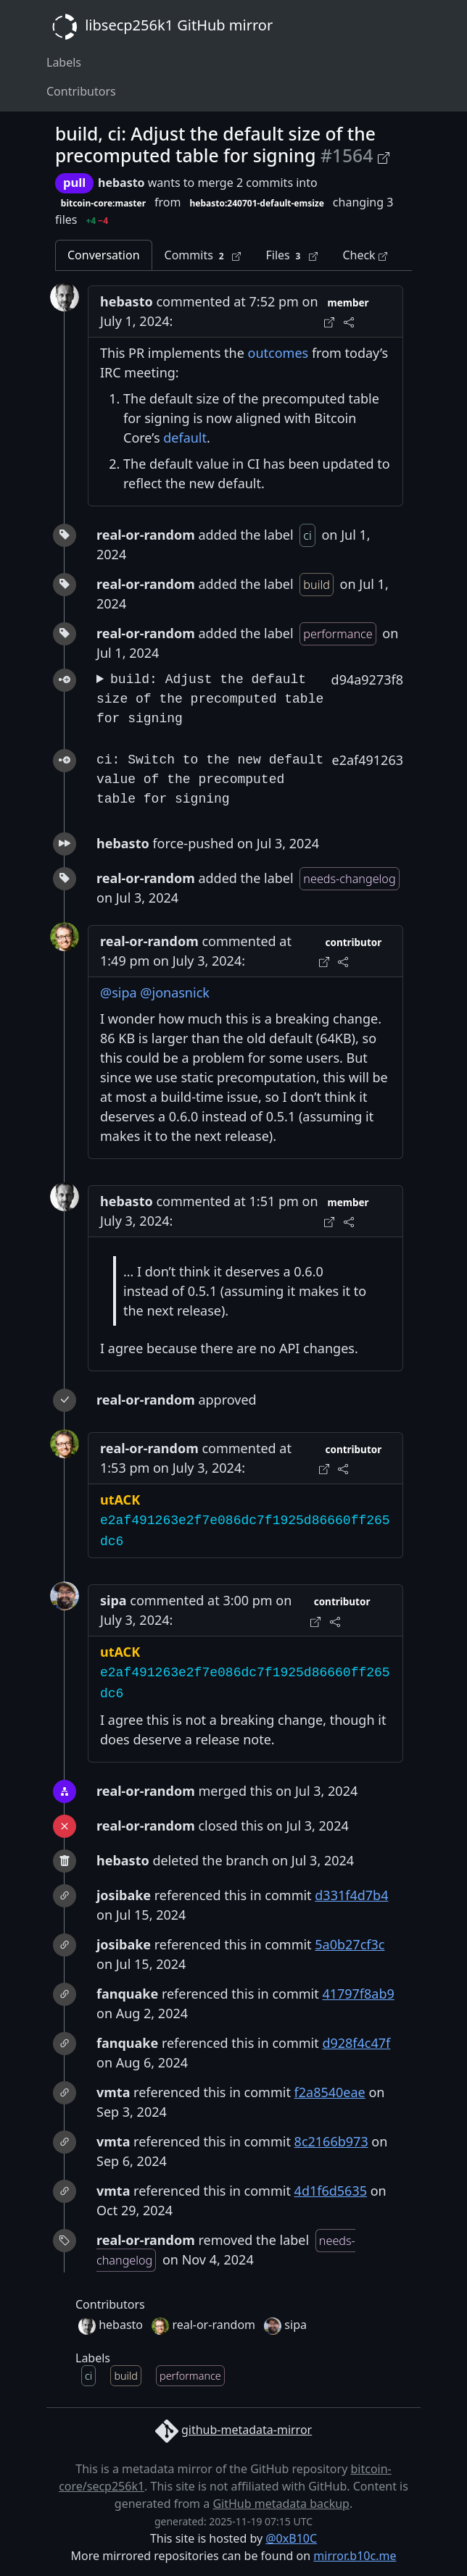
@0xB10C (291, 2538)
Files (291, 255)
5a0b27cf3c (349, 1944)
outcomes (278, 352)
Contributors (81, 91)
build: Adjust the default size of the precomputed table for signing (209, 699)
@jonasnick (175, 992)
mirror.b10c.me (354, 2556)
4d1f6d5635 (330, 2190)
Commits (203, 255)
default (185, 437)
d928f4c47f (356, 2043)
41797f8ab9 (358, 1993)
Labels (63, 62)
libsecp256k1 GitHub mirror (159, 26)
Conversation (103, 255)
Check (364, 255)
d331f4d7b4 (351, 1895)
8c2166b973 (331, 2141)
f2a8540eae (329, 2092)
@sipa (118, 992)
